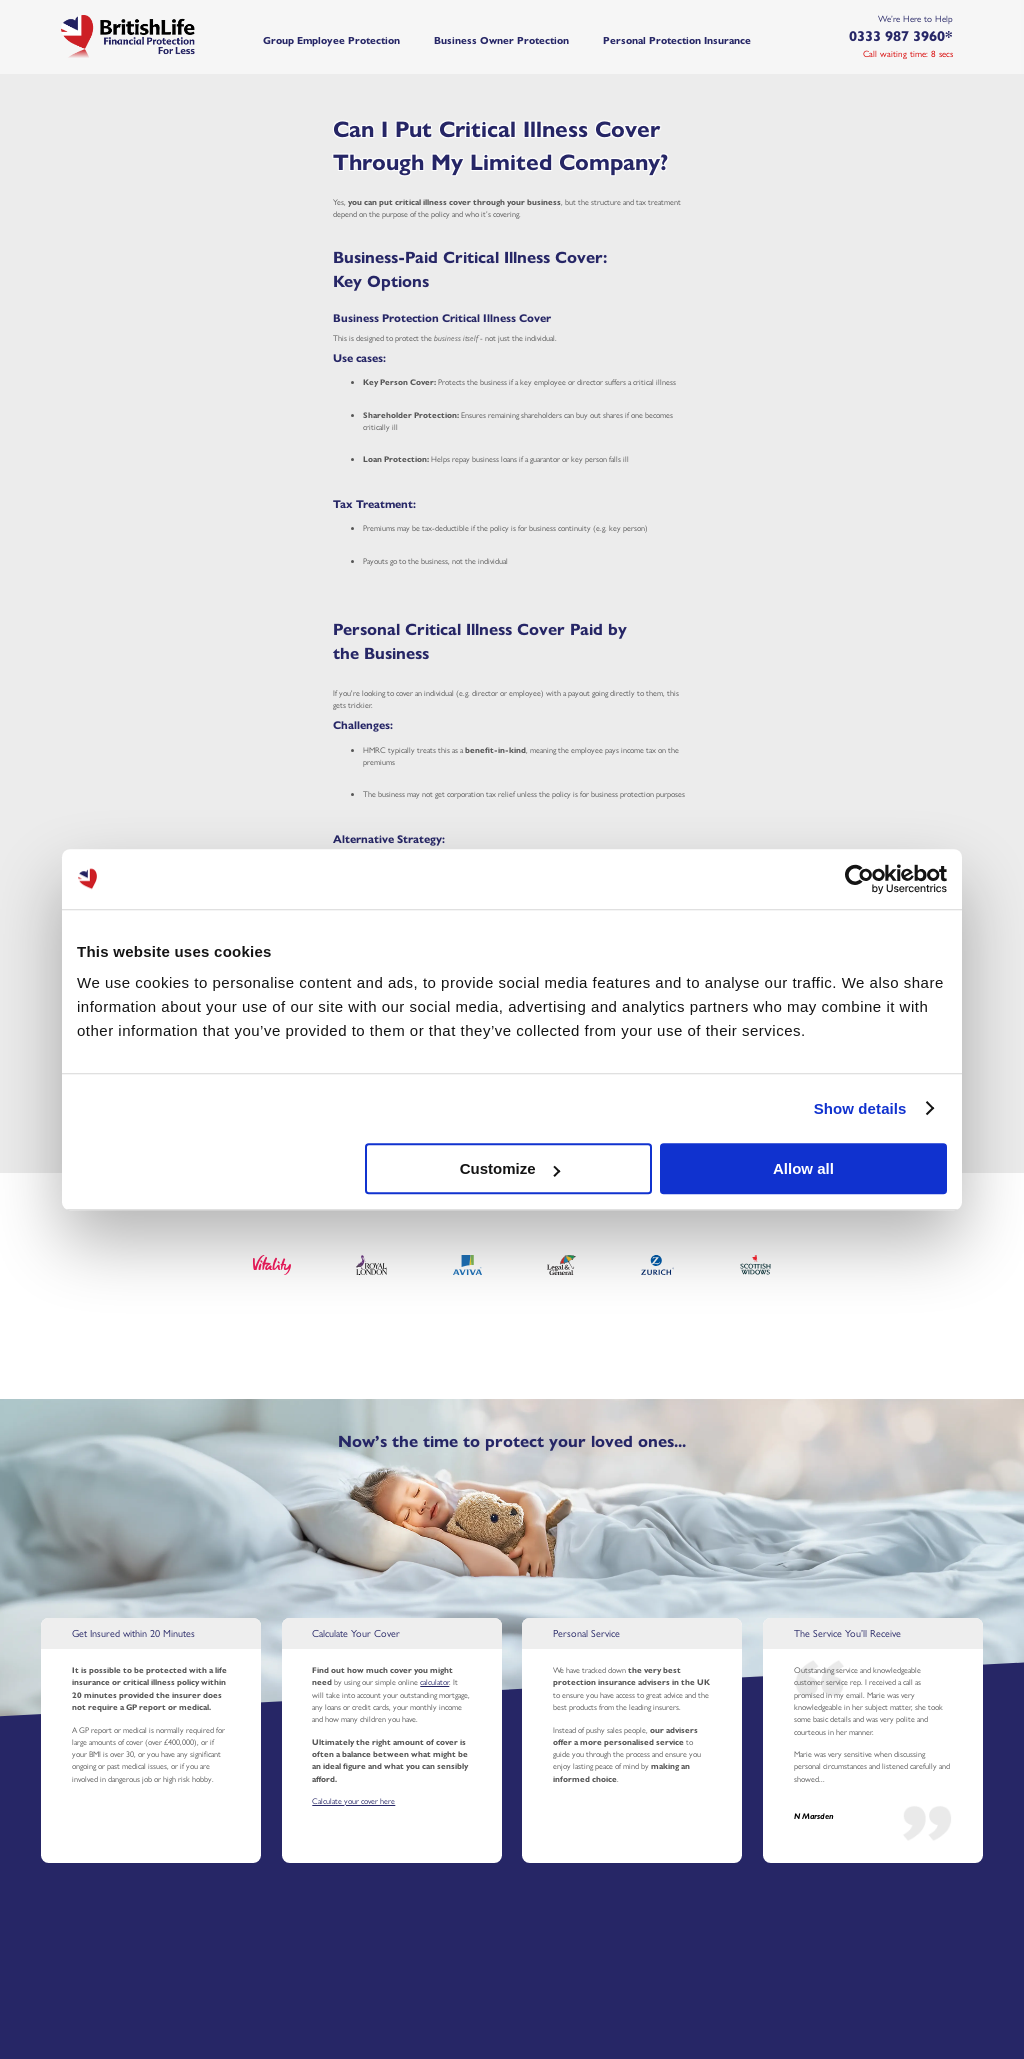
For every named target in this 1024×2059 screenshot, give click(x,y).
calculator (434, 1682)
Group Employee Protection (331, 40)
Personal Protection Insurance (677, 40)
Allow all (803, 1168)
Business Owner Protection (501, 40)
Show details (860, 1108)
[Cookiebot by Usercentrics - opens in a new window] (859, 879)
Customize (510, 1168)
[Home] (151, 36)
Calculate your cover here (353, 1801)
